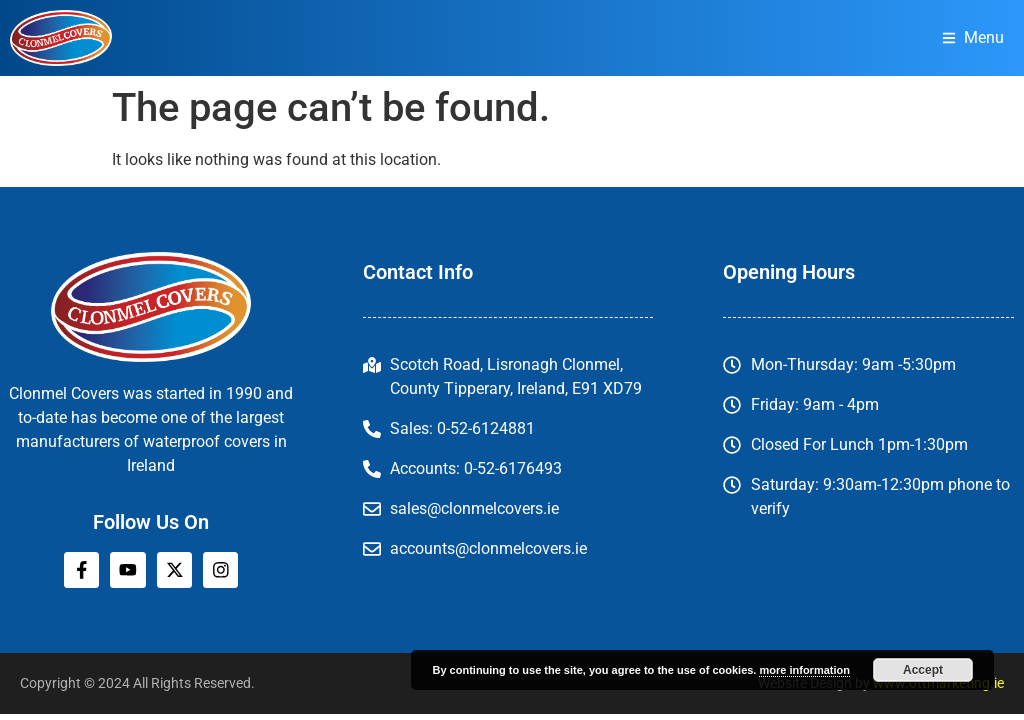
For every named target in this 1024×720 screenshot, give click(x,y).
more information (804, 670)
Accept (923, 670)
